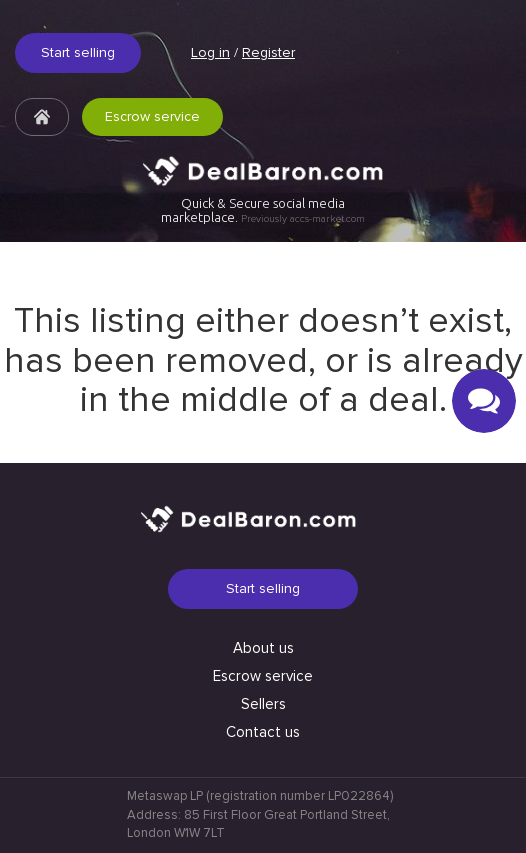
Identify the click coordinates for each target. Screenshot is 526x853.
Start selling (78, 52)
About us (263, 648)
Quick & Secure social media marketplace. (263, 210)
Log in (210, 52)
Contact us (263, 732)
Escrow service (152, 116)
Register (268, 52)
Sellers (263, 704)
